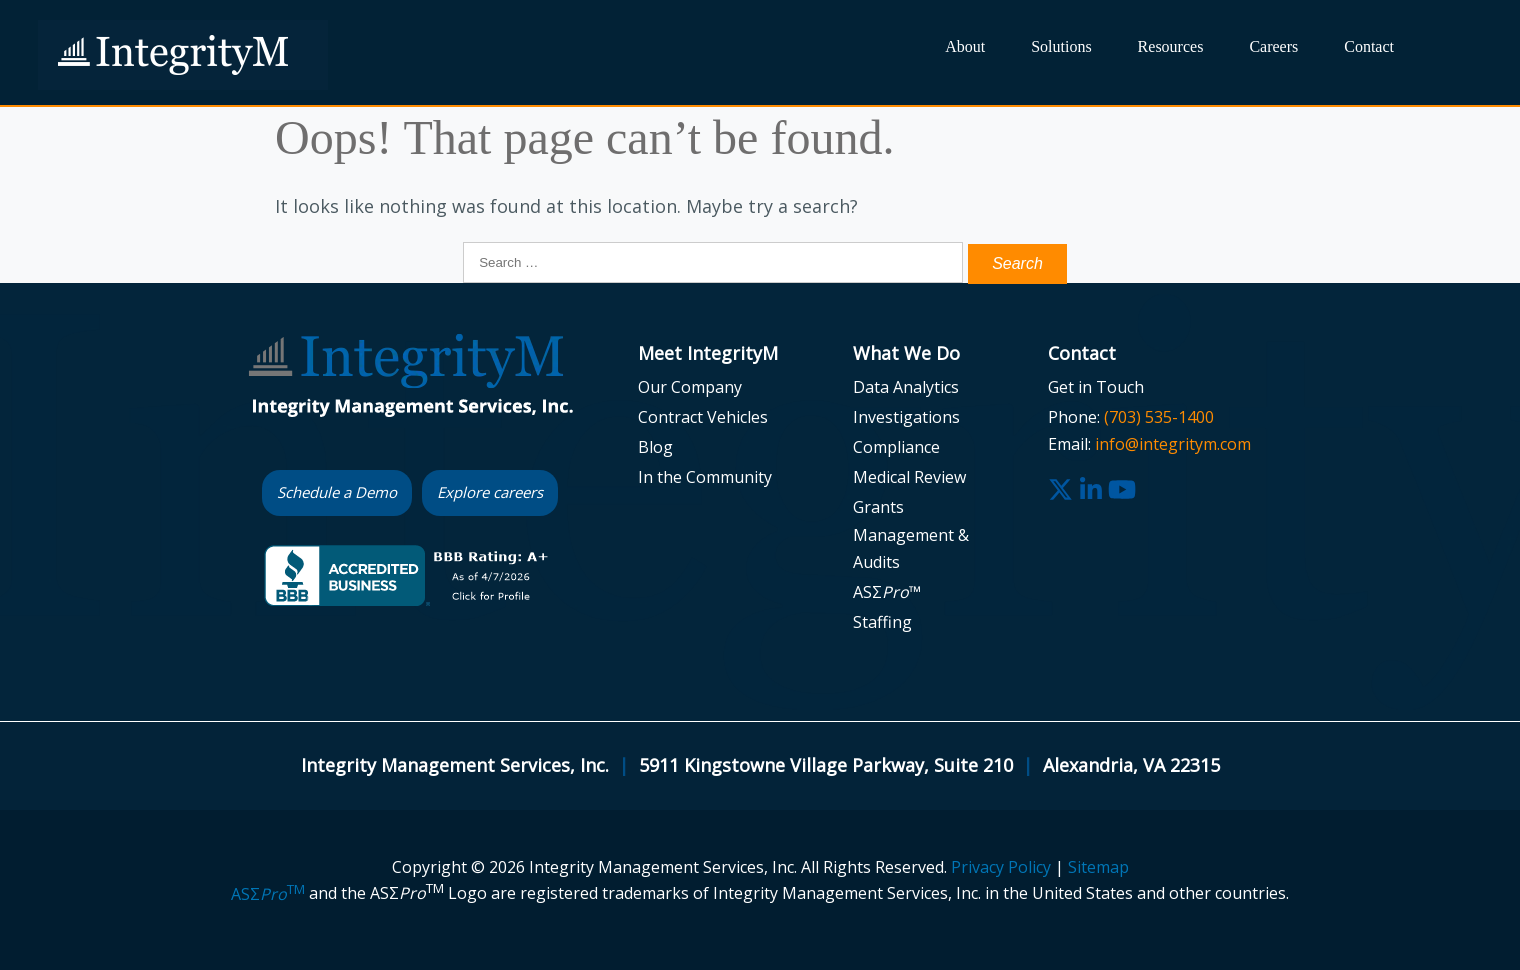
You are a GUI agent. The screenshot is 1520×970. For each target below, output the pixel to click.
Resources (1171, 46)
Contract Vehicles (703, 417)
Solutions (1061, 46)
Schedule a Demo (337, 492)
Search (1441, 57)
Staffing (882, 622)
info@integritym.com (1173, 444)
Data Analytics (906, 387)
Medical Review (909, 477)
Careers (1273, 46)
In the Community (705, 477)
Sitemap (1098, 867)
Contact (1369, 46)
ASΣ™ (887, 592)
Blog (655, 447)
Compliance (896, 447)
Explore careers (490, 492)
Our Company (690, 387)
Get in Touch (1096, 387)
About (965, 46)
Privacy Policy (1001, 867)
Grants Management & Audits (911, 534)
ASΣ (268, 894)
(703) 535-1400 (1159, 417)
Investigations (906, 417)
